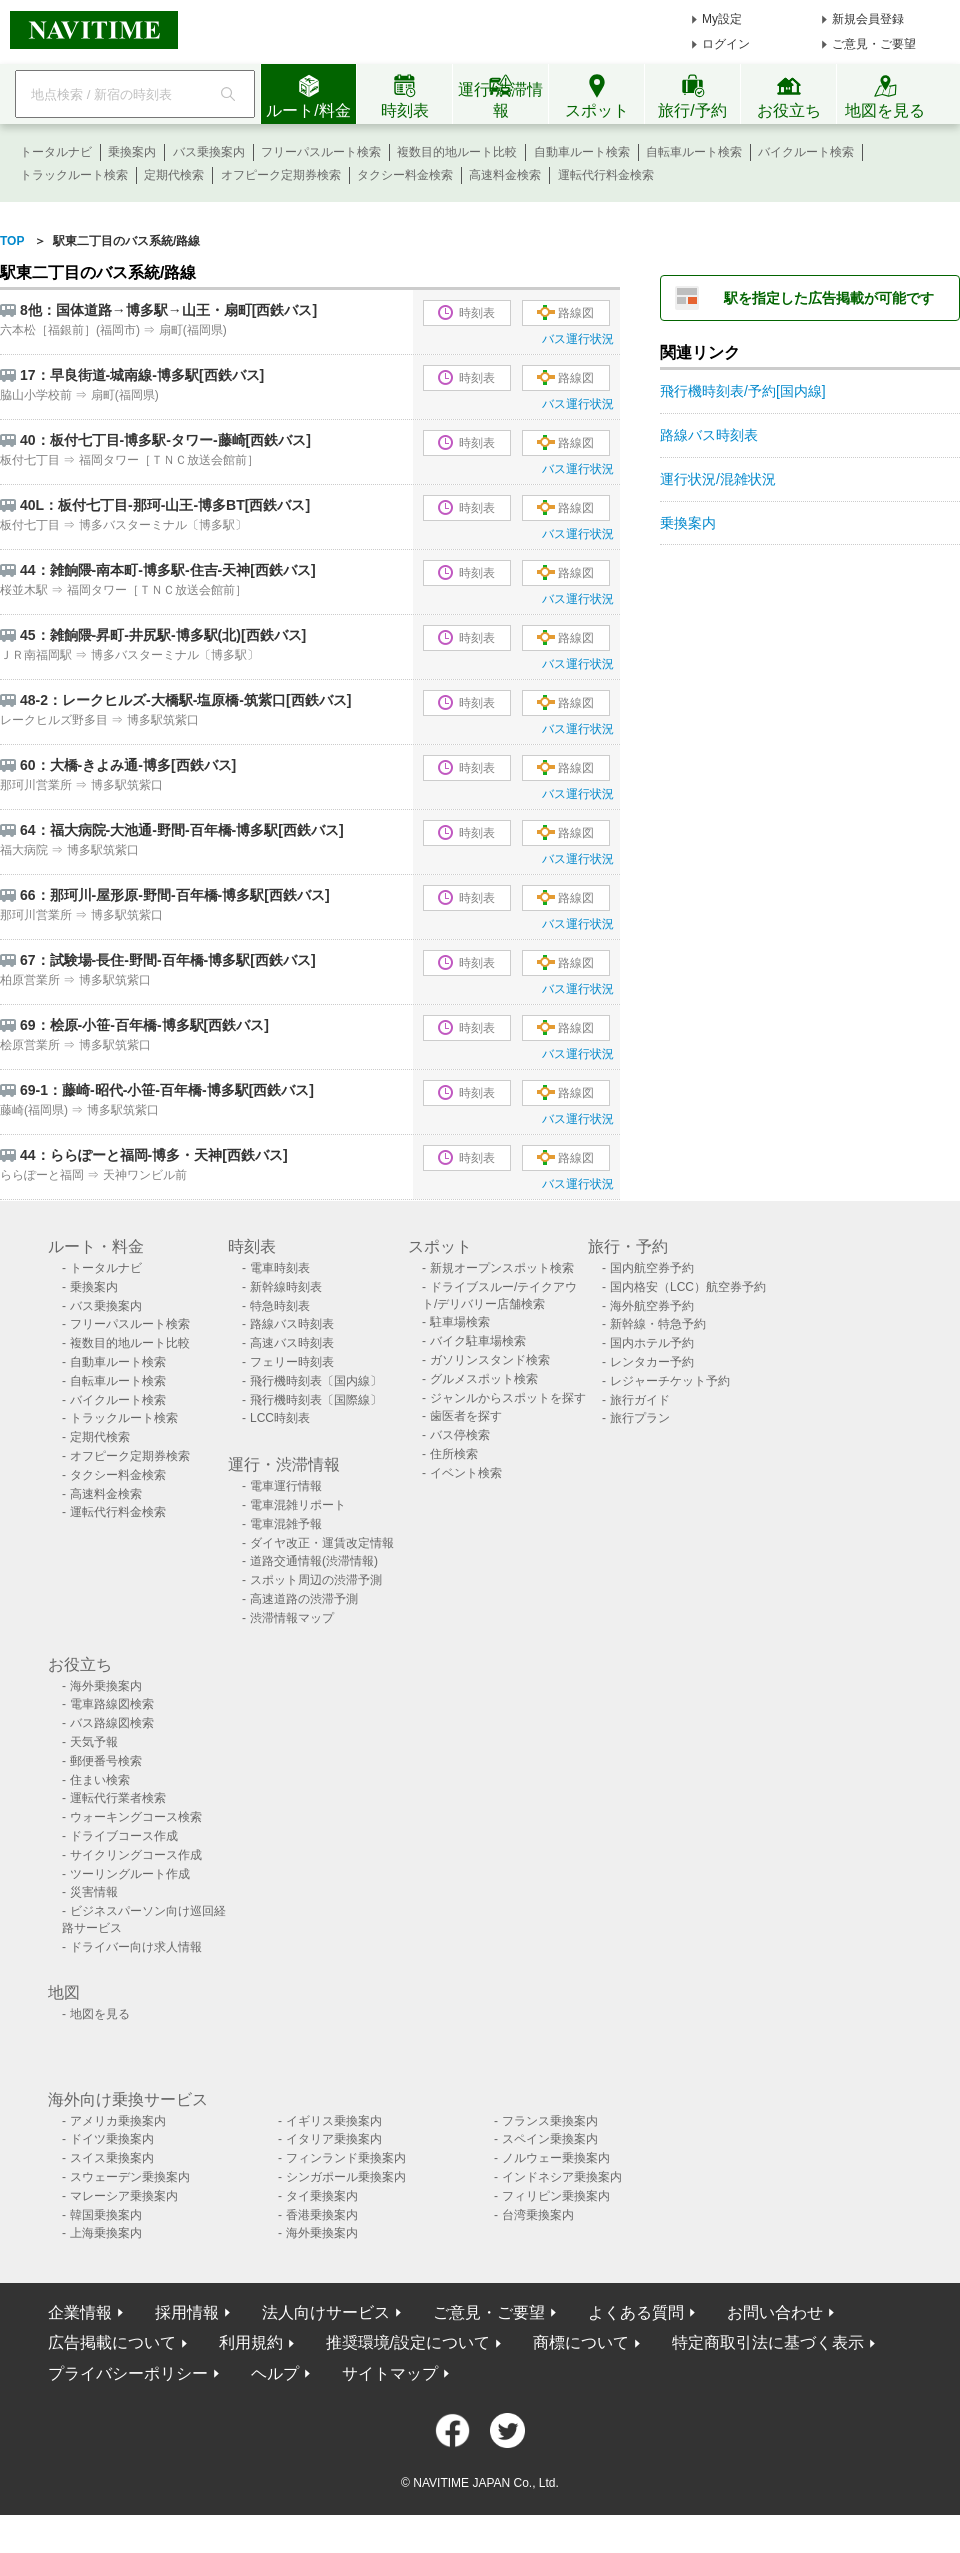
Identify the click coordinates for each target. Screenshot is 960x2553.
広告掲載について (112, 2342)
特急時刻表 (280, 1306)
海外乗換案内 (106, 1686)
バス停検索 (460, 1435)
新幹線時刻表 (286, 1287)
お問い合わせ (775, 2312)
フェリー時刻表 (292, 1362)
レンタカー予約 (652, 1362)
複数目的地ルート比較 (457, 152)
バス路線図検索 (112, 1723)
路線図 (565, 312)
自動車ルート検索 (582, 152)
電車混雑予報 (286, 1524)
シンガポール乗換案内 (346, 2177)
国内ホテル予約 (652, 1343)
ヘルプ (275, 2373)
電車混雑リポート (298, 1505)
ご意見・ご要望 (874, 44)
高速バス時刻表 (292, 1343)
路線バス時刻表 (709, 435)
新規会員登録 (868, 19)
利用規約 (251, 2342)
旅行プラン (640, 1418)
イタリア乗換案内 (334, 2139)
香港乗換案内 (322, 2215)
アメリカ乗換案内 (118, 2121)
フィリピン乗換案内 (556, 2196)
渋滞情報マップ (292, 1618)
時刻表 (466, 312)
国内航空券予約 (652, 1268)
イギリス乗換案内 (334, 2121)
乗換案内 (132, 152)
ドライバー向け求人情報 (136, 1947)
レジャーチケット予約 (670, 1381)
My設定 (722, 19)
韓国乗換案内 (106, 2215)
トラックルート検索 (74, 175)
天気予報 (94, 1742)
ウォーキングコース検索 (136, 1817)
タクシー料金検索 (405, 175)
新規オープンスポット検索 (502, 1268)
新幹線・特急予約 (658, 1324)
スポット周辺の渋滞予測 (316, 1580)
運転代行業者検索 (118, 1798)
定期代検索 (174, 175)
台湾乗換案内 (538, 2215)
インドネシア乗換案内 (562, 2177)
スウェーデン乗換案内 (130, 2177)
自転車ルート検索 (694, 152)
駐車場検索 (460, 1322)
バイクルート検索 (806, 152)
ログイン (726, 44)
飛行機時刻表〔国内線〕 (316, 1381)
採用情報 (187, 2312)
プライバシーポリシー (128, 2373)
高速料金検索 (505, 175)
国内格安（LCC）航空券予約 (688, 1287)
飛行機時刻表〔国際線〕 (316, 1400)
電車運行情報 (286, 1486)
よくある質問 (636, 2312)
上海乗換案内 (106, 2233)
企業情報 (80, 2312)
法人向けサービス (326, 2312)
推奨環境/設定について (408, 2342)
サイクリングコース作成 (136, 1855)
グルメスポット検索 (484, 1379)
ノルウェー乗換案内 (556, 2158)
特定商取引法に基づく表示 (768, 2342)
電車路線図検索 (112, 1704)
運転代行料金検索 (606, 175)
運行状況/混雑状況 (718, 479)
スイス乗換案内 (112, 2158)
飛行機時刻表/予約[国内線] (743, 391)
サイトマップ (390, 2373)
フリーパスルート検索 (321, 152)
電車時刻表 (280, 1268)
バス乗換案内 (209, 152)
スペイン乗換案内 (550, 2139)
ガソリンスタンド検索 (490, 1360)
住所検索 (454, 1454)
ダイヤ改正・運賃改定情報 (322, 1543)
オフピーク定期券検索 (281, 175)
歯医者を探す (466, 1416)
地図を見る (100, 2014)
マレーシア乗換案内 (124, 2196)
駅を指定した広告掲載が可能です (829, 298)
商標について (581, 2342)
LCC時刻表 (280, 1418)
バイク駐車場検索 (478, 1341)
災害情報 (94, 1892)
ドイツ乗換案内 (112, 2139)
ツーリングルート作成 (130, 1874)
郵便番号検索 (106, 1761)
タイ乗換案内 (322, 2196)
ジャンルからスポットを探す (508, 1398)
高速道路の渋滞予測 (304, 1599)
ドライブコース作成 (124, 1836)
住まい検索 (100, 1780)
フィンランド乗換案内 (346, 2158)
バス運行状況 (578, 339)
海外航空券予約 (652, 1306)
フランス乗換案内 (550, 2121)
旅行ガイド (640, 1400)
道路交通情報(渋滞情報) (314, 1561)
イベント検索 (466, 1473)
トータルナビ (56, 152)
